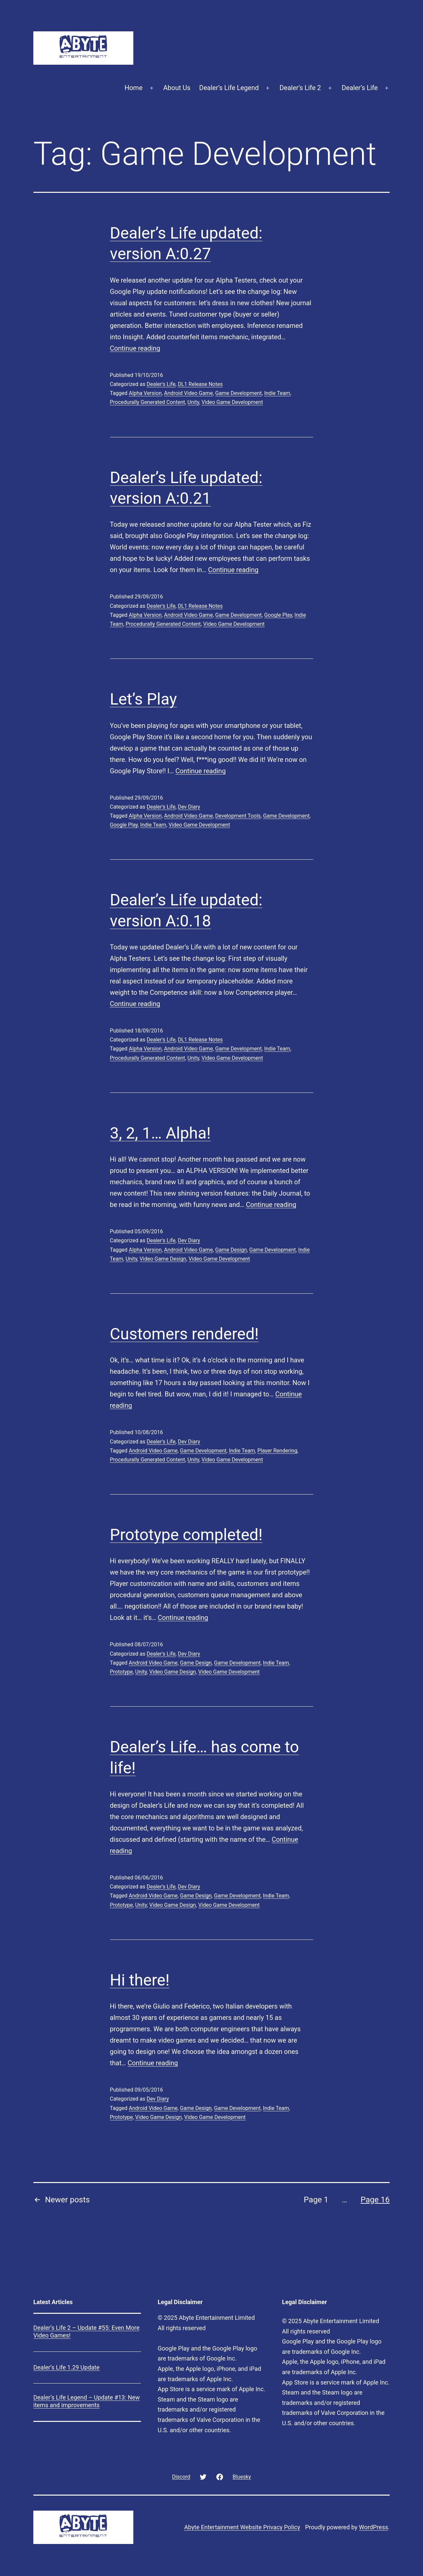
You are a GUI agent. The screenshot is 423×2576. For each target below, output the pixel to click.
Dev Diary (189, 807)
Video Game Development (232, 402)
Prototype (121, 1672)
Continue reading (135, 348)
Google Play (278, 615)
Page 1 (316, 2199)
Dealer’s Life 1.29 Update (66, 2367)
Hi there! (140, 1980)
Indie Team (277, 393)
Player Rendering (277, 1450)
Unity (193, 402)
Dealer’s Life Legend (229, 88)
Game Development (238, 393)
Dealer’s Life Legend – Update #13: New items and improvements (86, 2401)
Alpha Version (145, 393)
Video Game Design (163, 1259)
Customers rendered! (184, 1333)
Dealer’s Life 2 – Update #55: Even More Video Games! (86, 2331)
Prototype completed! (186, 1534)
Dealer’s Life (360, 88)
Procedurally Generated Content (147, 402)
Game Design (231, 1250)
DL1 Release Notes (200, 384)
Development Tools (238, 816)
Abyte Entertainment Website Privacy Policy (242, 2527)
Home (134, 88)
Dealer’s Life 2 (300, 88)
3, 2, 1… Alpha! (160, 1133)
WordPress (373, 2527)
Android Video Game (188, 393)
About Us (177, 88)
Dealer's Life (161, 384)
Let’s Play (143, 699)
